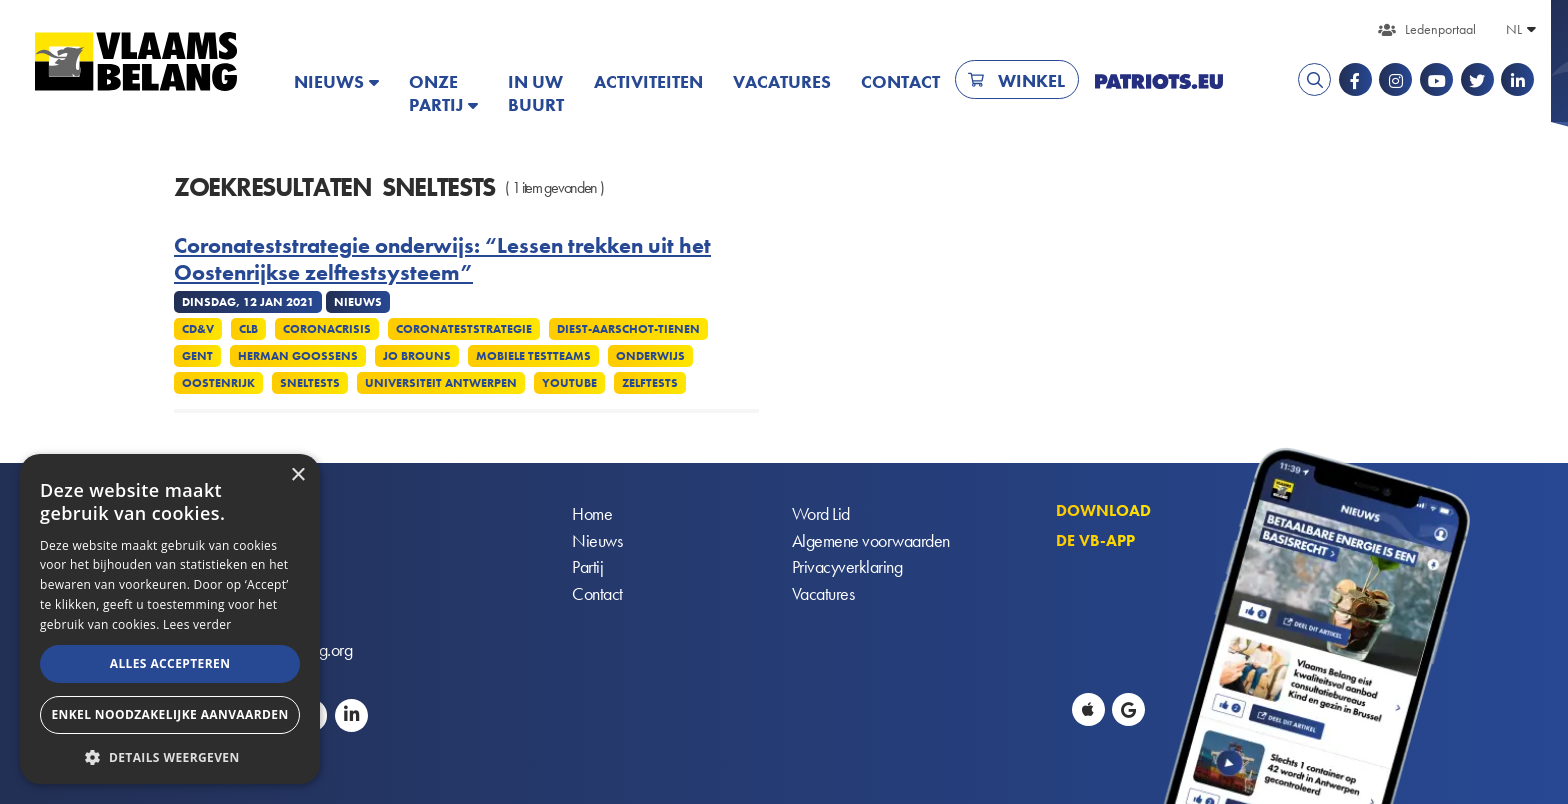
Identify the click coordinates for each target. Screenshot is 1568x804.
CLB (248, 329)
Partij (587, 568)
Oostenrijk (218, 383)
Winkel (1031, 80)
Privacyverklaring (847, 568)
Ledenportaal (1440, 29)
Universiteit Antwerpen (441, 383)
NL (1514, 29)
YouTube (569, 383)
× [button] (297, 475)
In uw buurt (536, 93)
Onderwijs (650, 356)
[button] (170, 755)
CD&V (198, 329)
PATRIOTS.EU (1159, 81)
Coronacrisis (327, 329)
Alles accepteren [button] (170, 663)
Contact (900, 81)
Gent (197, 356)
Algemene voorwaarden (871, 541)
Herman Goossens (298, 356)
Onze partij (436, 93)
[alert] (170, 619)
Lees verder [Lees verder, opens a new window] (197, 624)
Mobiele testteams (533, 356)
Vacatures (782, 81)
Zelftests (650, 383)
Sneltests (310, 383)
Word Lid (821, 514)
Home (592, 514)
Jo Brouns (417, 356)
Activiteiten (648, 81)
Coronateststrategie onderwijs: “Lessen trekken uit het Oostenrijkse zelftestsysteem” (442, 259)
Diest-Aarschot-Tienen (628, 329)
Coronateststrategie (464, 329)
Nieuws (329, 81)
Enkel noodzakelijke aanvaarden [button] (169, 714)
